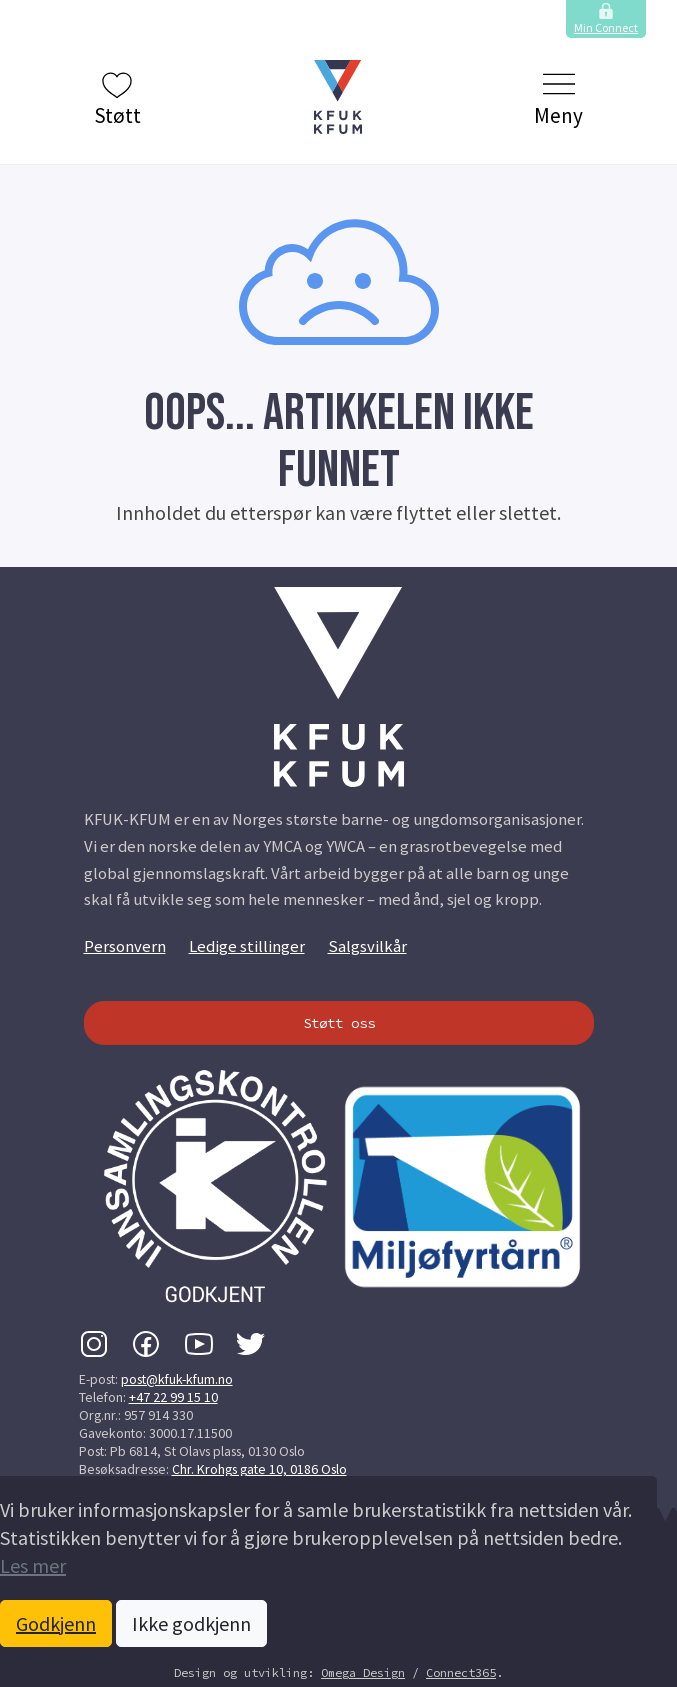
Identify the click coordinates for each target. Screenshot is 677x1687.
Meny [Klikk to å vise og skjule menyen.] (558, 98)
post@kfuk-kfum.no (177, 1379)
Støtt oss (339, 1023)
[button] (339, 97)
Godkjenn (56, 1623)
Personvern (125, 946)
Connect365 (461, 1672)
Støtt (117, 98)
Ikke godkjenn (191, 1623)
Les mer (33, 1565)
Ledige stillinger (247, 946)
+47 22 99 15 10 (173, 1397)
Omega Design (363, 1672)
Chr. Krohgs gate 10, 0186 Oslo (259, 1469)
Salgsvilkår (367, 946)
